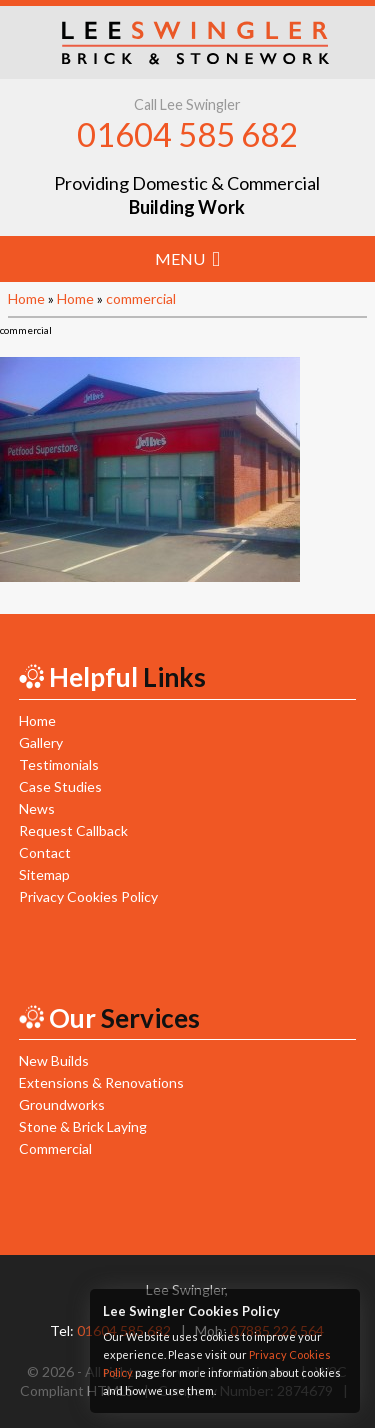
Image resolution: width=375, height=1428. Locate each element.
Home (26, 298)
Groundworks (62, 1104)
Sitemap (44, 874)
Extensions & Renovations (101, 1082)
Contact (45, 852)
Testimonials (59, 764)
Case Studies (60, 786)
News (37, 808)
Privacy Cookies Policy (88, 896)
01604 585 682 (187, 134)
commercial (141, 298)
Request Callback (73, 830)
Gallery (41, 742)
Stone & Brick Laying (83, 1126)
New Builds (54, 1060)
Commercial (55, 1148)
